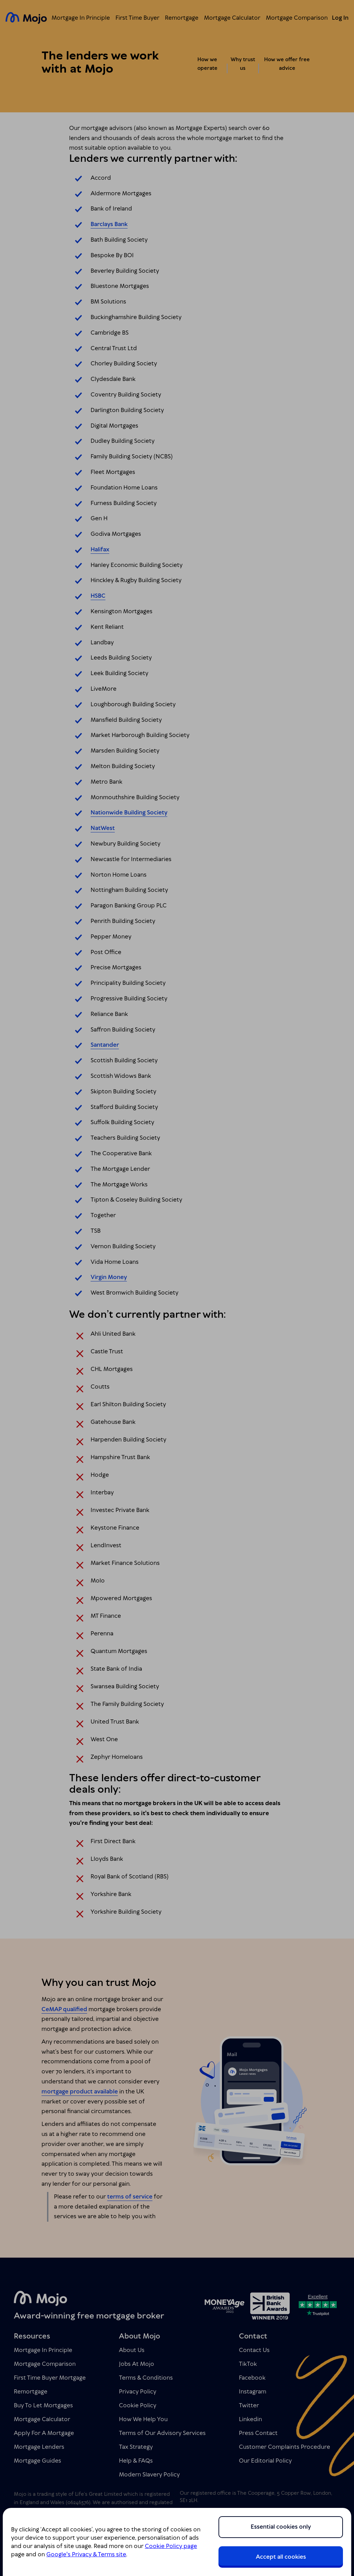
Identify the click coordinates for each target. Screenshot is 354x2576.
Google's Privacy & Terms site (86, 2554)
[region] (177, 2542)
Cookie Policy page (171, 2546)
